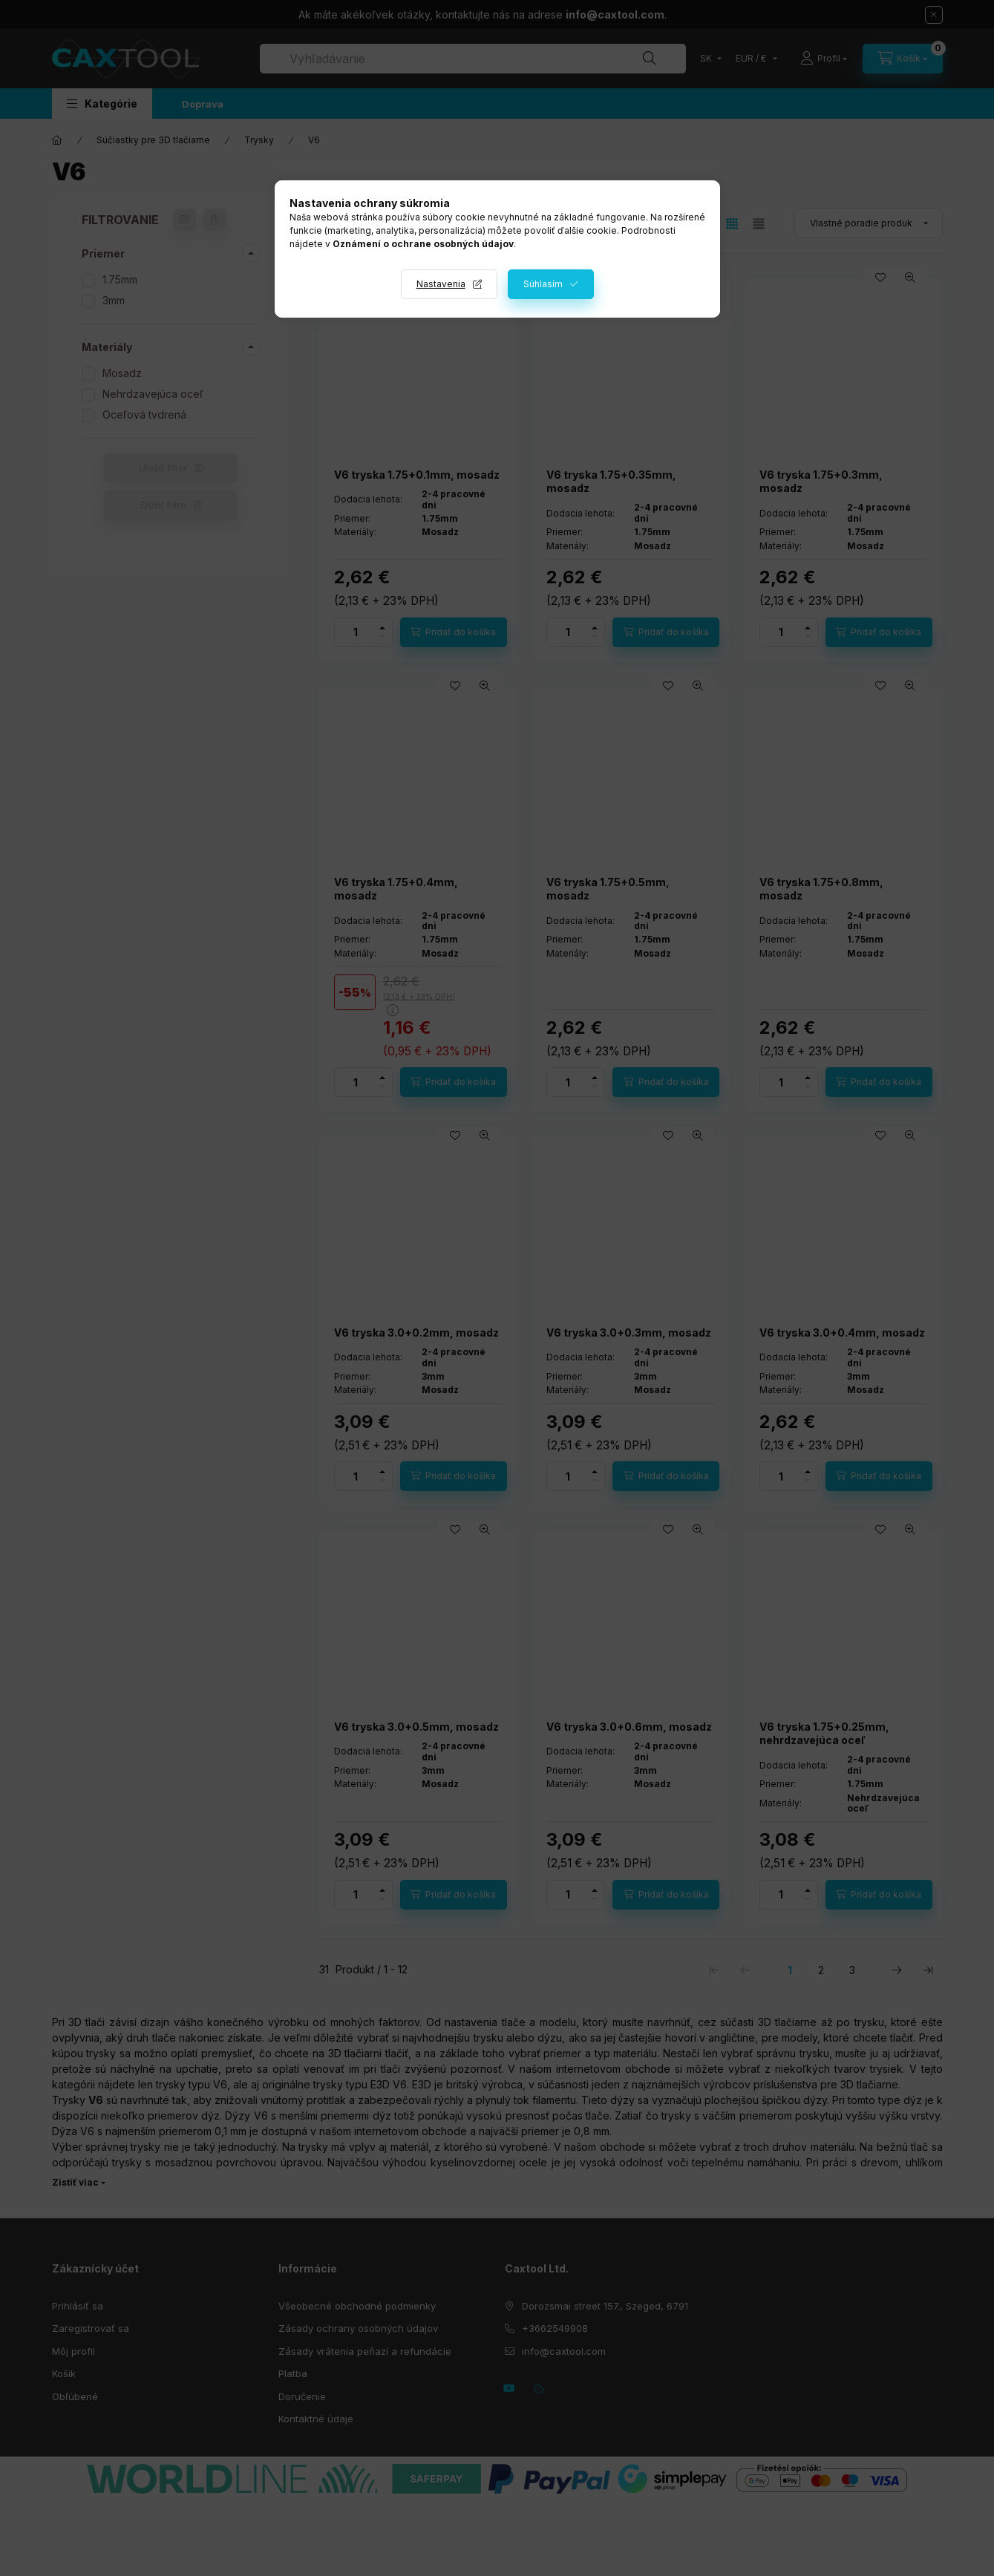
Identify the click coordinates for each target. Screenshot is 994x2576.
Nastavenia (440, 283)
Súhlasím (543, 283)
